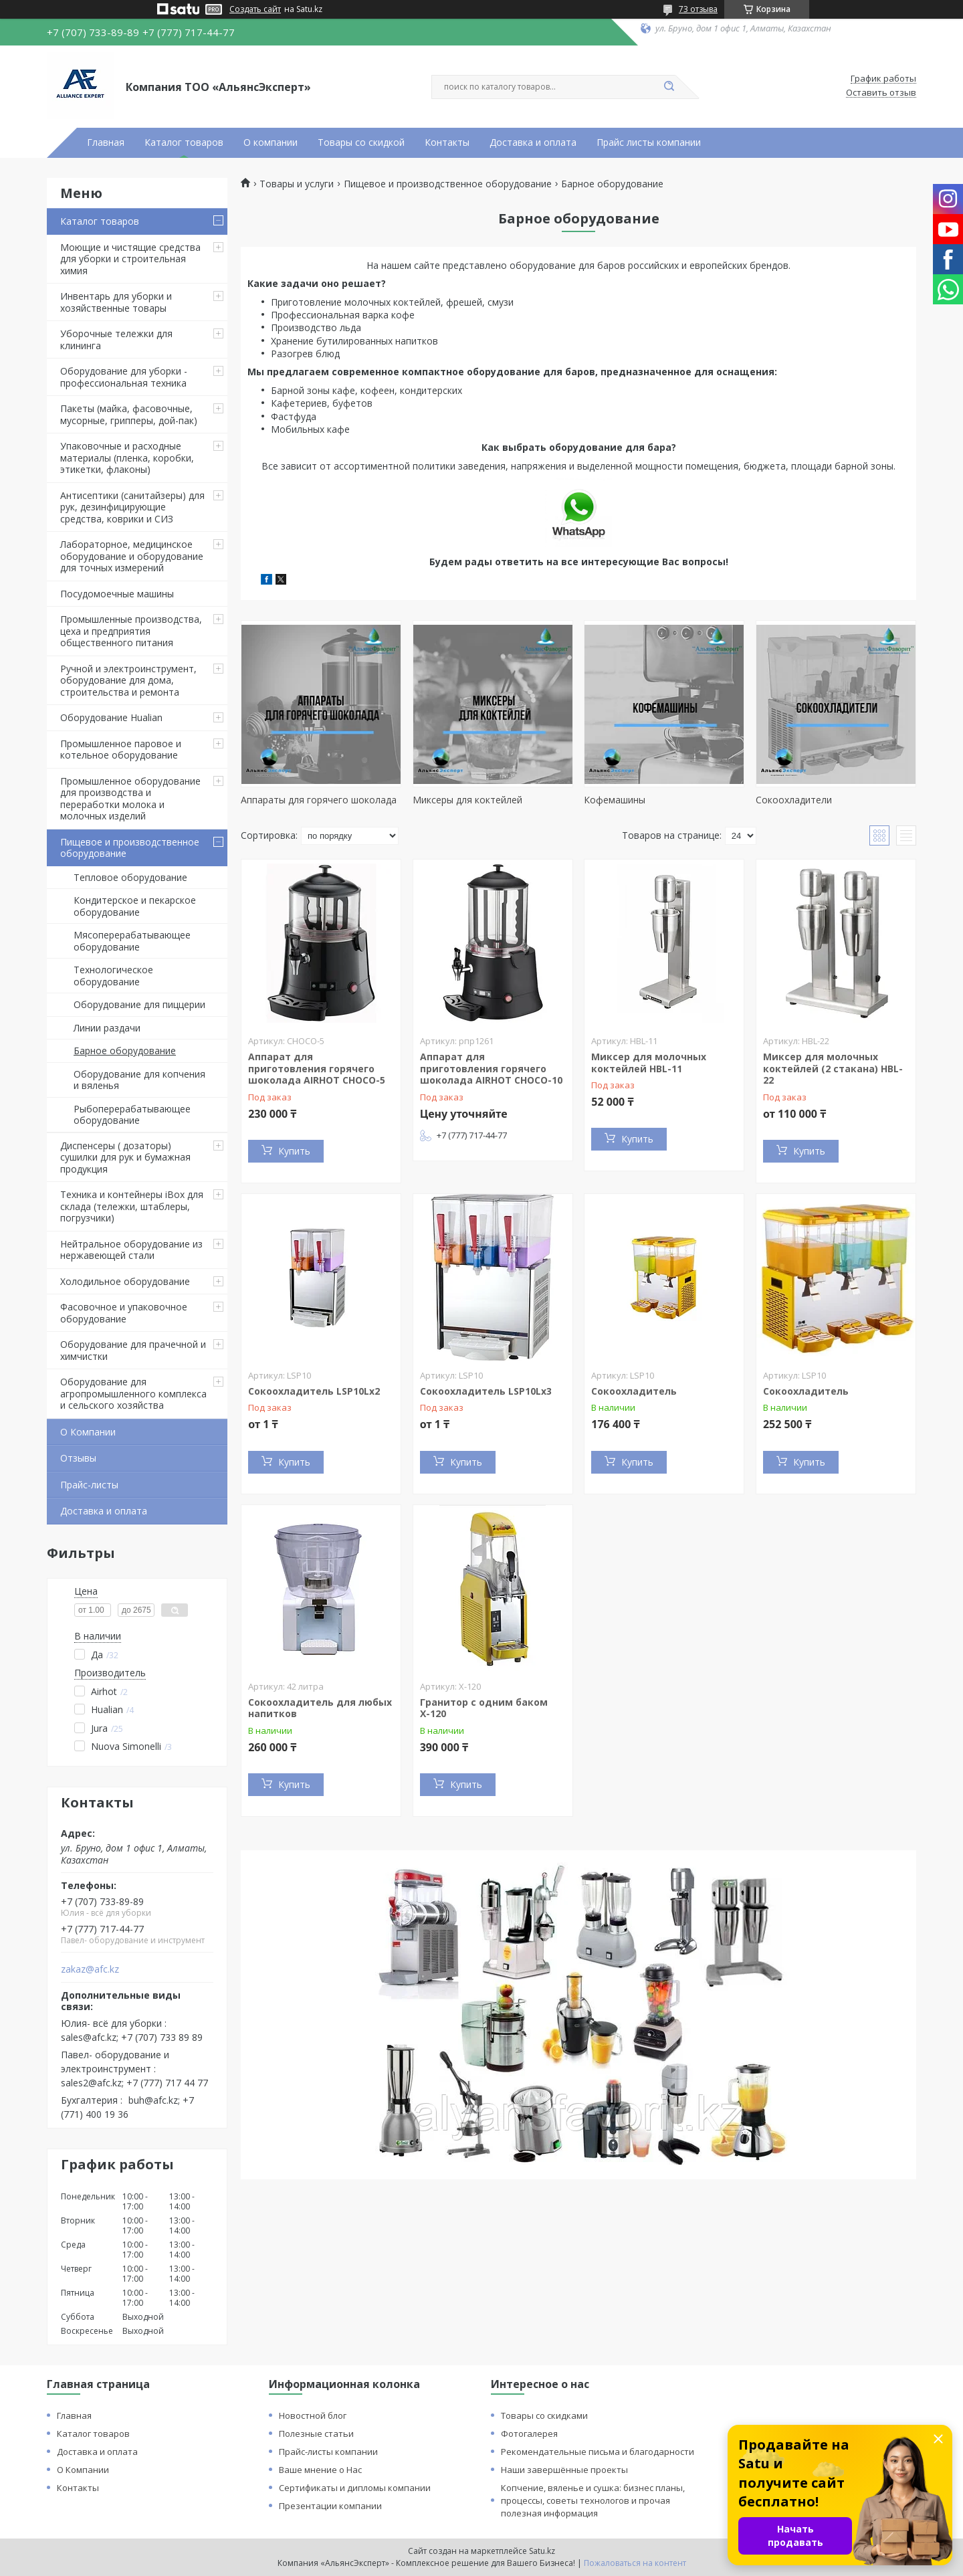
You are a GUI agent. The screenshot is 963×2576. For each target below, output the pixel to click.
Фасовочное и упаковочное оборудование (123, 1312)
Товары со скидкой (361, 142)
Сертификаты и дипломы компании (355, 2488)
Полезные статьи (316, 2434)
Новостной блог (312, 2415)
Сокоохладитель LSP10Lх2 (314, 1391)
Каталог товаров (183, 142)
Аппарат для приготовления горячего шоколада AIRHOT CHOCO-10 (491, 1068)
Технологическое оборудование (113, 975)
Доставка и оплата (533, 142)
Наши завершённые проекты (564, 2470)
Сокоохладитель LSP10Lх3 (486, 1391)
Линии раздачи (107, 1027)
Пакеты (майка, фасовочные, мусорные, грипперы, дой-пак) (128, 414)
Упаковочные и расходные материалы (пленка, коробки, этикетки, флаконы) (127, 457)
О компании (270, 142)
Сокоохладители (794, 799)
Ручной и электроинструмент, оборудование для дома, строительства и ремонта (128, 680)
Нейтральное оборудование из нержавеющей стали (131, 1249)
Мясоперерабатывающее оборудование (132, 940)
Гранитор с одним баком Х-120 (484, 1708)
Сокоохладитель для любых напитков (320, 1708)
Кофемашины (614, 799)
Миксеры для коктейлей (467, 799)
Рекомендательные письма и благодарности (597, 2452)
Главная (105, 142)
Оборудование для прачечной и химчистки (133, 1350)
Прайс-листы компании (328, 2452)
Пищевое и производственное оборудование (129, 847)
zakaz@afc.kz (90, 1969)
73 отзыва (698, 9)
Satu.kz (542, 2551)
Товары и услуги (296, 184)
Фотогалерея (529, 2434)
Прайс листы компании (649, 142)
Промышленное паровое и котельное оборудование (120, 749)
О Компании (88, 1431)
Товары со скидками (544, 2415)
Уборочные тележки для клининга (116, 339)
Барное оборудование (125, 1050)
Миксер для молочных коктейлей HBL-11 (648, 1062)
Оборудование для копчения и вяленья (139, 1080)
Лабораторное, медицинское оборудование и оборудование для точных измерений (131, 556)
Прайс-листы (89, 1484)
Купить (294, 1151)
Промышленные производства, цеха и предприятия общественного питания (131, 631)
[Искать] (668, 87)
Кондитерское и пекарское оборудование (135, 906)
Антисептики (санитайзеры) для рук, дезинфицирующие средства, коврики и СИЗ (132, 507)
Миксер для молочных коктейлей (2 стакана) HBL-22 (833, 1068)
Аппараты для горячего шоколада (319, 799)
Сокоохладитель (634, 1391)
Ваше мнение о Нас (320, 2470)
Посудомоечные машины (117, 593)
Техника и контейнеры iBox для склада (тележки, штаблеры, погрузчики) (131, 1206)
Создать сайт (255, 9)
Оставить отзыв (881, 93)
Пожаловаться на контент (635, 2563)
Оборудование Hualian (111, 717)
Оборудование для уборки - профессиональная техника (123, 377)
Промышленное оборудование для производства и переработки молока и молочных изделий (130, 799)
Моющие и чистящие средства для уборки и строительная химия (130, 259)
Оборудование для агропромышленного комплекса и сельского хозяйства (133, 1393)
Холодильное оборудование (125, 1281)
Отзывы (78, 1458)
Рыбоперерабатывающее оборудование (132, 1114)
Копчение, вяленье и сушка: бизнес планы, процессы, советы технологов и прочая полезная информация (593, 2500)
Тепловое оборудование (130, 877)
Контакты (447, 142)
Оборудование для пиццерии (139, 1004)
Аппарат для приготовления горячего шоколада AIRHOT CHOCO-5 (316, 1068)
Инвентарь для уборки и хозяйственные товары (116, 302)
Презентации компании (330, 2506)
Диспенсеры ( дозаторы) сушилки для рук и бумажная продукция (125, 1157)
